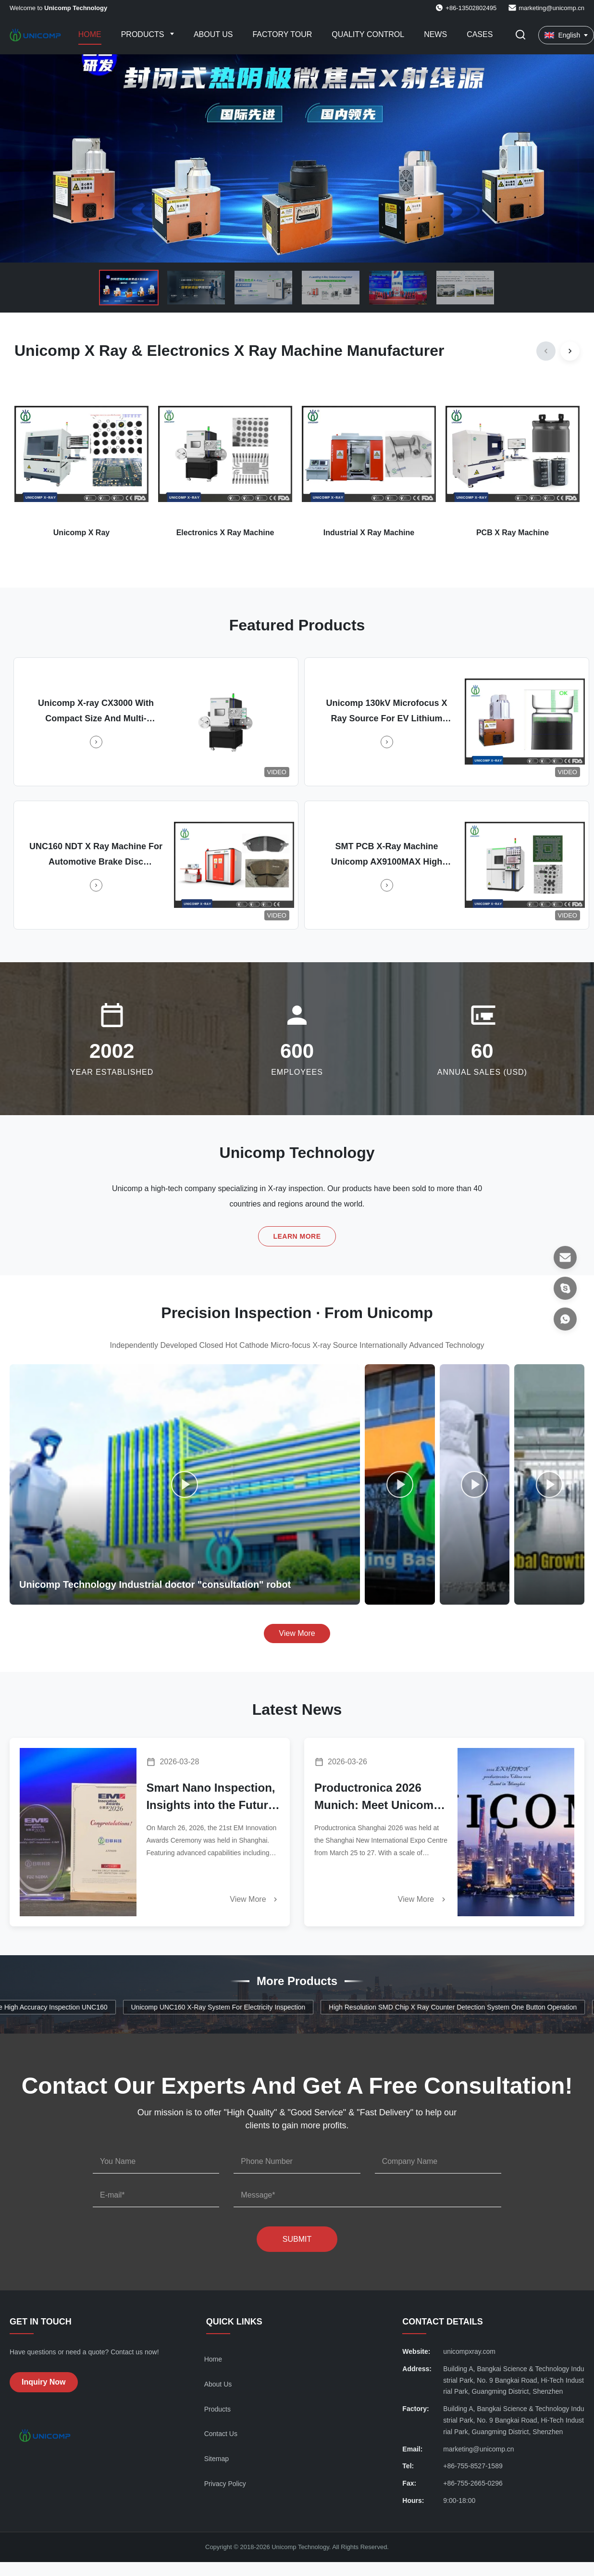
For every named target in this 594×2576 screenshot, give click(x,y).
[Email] (565, 1257)
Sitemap (216, 2459)
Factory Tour (282, 34)
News (435, 34)
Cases (480, 34)
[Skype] (565, 1288)
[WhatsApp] (565, 1319)
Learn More (297, 1236)
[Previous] (546, 351)
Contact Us (220, 2434)
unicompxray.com (469, 2351)
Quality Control (368, 34)
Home (89, 34)
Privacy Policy (225, 2484)
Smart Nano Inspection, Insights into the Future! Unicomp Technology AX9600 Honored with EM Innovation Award (212, 1797)
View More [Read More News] (255, 1899)
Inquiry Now (44, 2382)
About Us (213, 34)
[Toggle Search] (520, 35)
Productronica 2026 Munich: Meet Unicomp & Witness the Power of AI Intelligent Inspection (379, 1797)
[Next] (570, 351)
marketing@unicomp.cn (551, 8)
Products (143, 34)
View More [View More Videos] (297, 1633)
